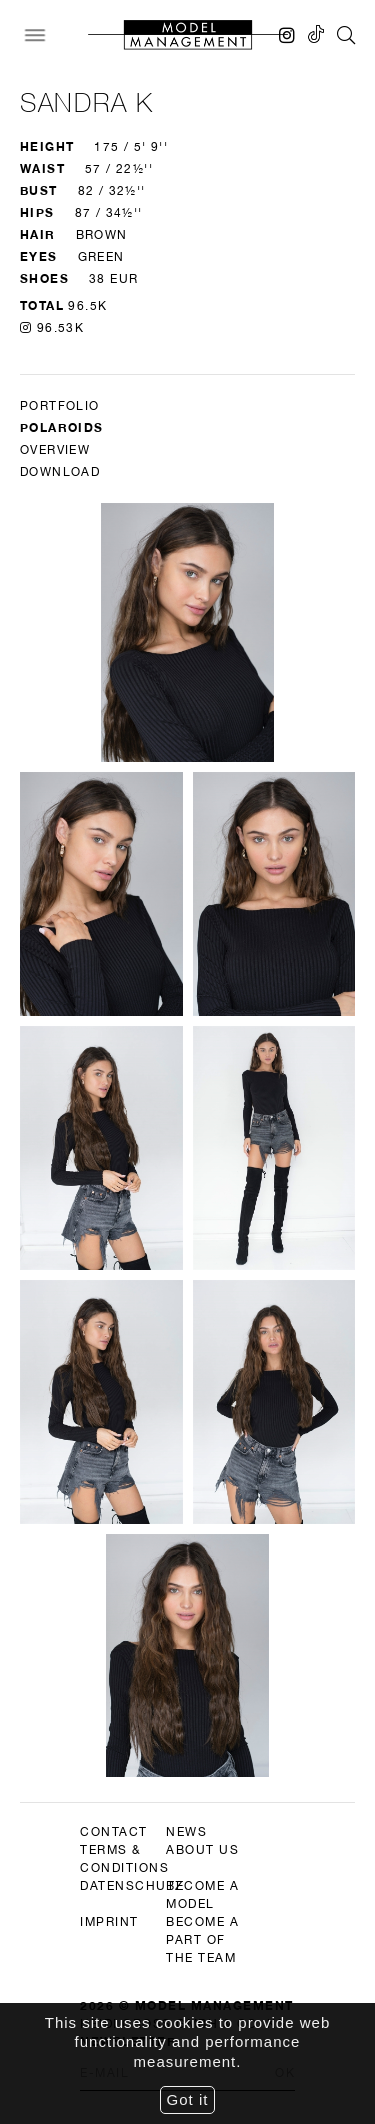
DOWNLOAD (60, 472)
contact (114, 1832)
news (186, 1832)
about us (202, 1850)
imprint (109, 1922)
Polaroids (62, 427)
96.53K (52, 328)
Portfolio (60, 406)
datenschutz (132, 1886)
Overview (55, 450)
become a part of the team (202, 1940)
